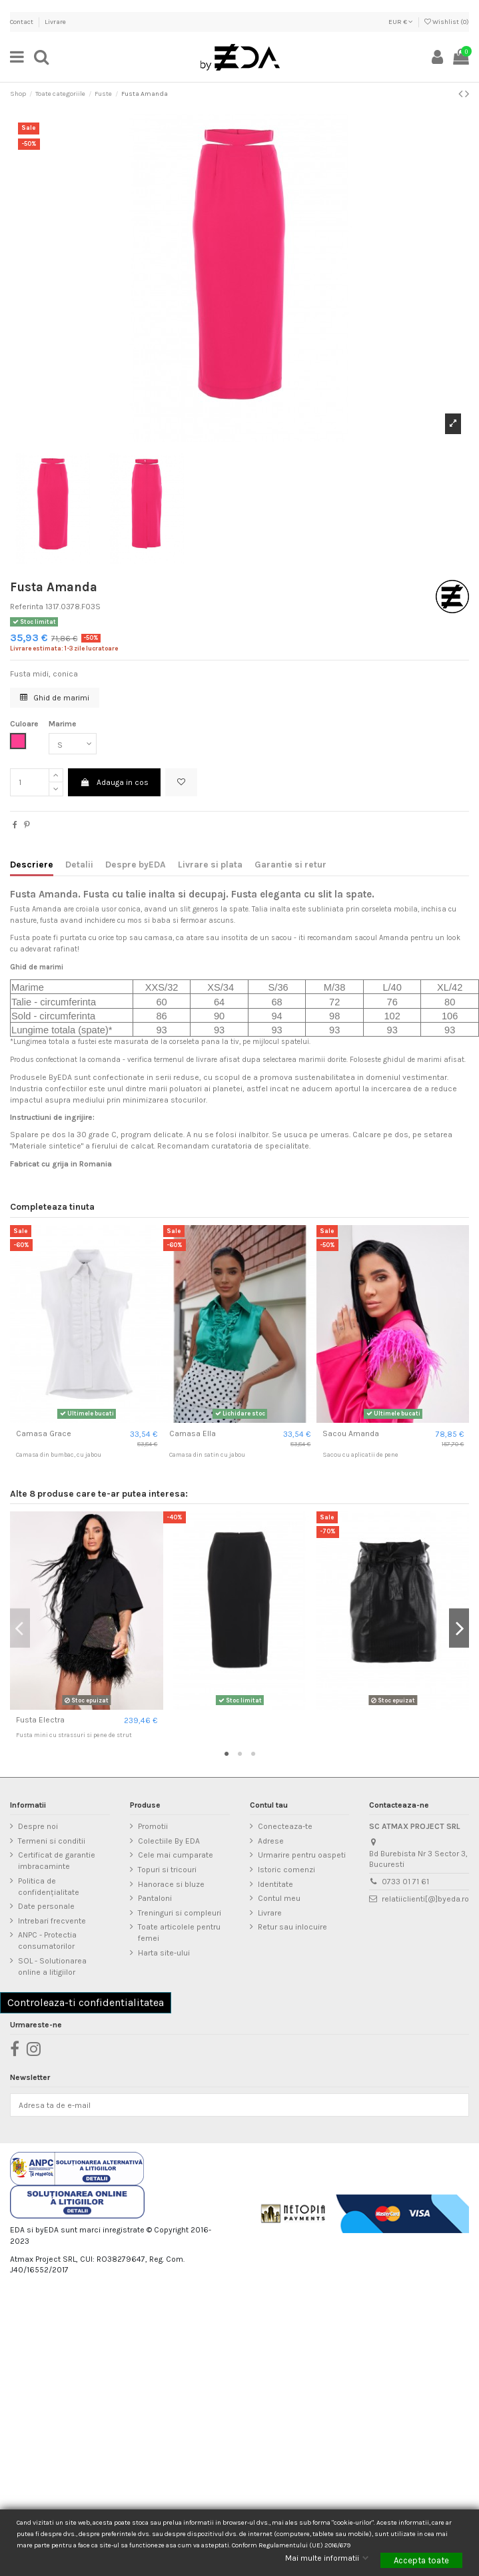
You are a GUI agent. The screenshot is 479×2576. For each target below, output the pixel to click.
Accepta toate (421, 2560)
